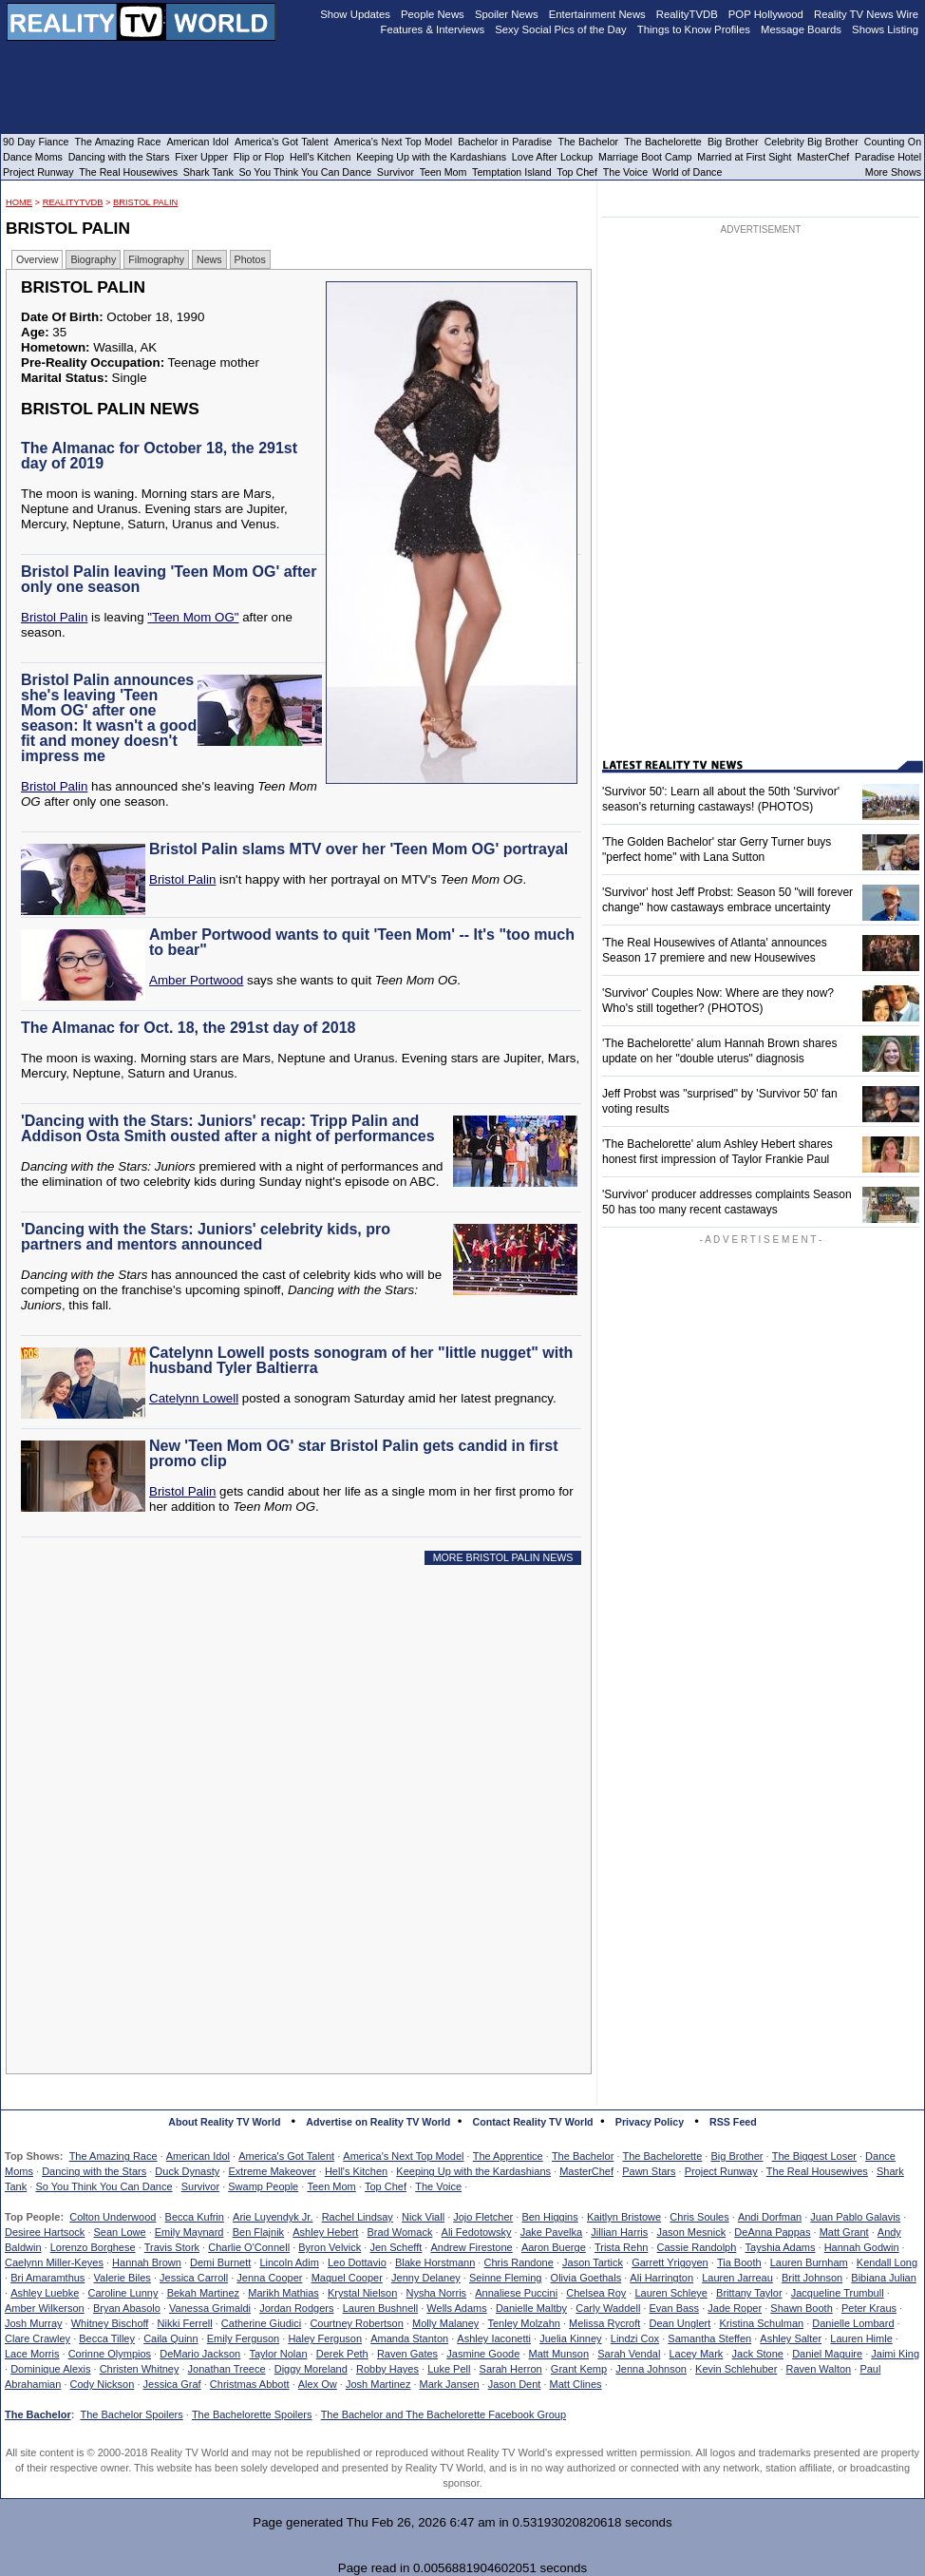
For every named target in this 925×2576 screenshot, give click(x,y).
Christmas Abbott (250, 2384)
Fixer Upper (201, 156)
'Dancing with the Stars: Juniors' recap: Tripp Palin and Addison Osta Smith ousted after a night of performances (228, 1128)
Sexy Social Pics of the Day (561, 29)
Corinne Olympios (109, 2353)
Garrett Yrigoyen (670, 2262)
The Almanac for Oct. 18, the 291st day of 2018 (188, 1028)
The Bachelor (583, 2156)
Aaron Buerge (553, 2247)
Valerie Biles (122, 2277)
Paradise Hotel (888, 156)
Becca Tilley (107, 2338)
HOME (19, 202)
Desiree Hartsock (45, 2232)
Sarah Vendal (628, 2353)
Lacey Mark (697, 2353)
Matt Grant (844, 2232)
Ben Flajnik (258, 2232)
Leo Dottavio (357, 2262)
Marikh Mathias (283, 2293)
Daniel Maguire (827, 2353)
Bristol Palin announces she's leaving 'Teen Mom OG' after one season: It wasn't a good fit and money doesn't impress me (109, 718)
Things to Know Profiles (693, 29)
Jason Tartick (592, 2262)
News (209, 259)
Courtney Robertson (356, 2323)
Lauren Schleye (670, 2293)
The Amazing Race (113, 2156)
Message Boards (801, 29)
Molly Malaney (445, 2323)
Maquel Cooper (347, 2277)
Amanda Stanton (409, 2338)
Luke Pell (448, 2369)
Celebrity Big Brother (812, 141)
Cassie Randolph (697, 2247)
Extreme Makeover (271, 2171)
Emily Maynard (189, 2232)
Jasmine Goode (482, 2353)
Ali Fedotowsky (477, 2232)
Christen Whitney (139, 2369)
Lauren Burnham (809, 2262)
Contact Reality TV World (533, 2122)
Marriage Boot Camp (644, 156)
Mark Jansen (450, 2384)
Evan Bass (675, 2308)
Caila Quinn (170, 2338)
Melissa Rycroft (604, 2323)
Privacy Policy (649, 2122)
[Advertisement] (281, 1752)
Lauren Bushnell (381, 2308)
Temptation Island (512, 172)
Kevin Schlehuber (736, 2369)
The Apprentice (508, 2156)
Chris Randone (518, 2262)
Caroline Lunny (122, 2293)
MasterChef (586, 2171)
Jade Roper (735, 2308)
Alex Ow (317, 2384)
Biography (93, 259)
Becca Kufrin (194, 2217)
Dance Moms (33, 156)
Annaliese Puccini (516, 2293)
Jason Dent (514, 2384)
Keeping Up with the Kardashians (473, 2171)
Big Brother (736, 2156)
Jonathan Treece (227, 2369)
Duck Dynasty (187, 2171)
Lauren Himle (861, 2338)
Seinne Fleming (505, 2277)
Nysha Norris (436, 2293)
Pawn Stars (648, 2171)
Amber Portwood (196, 980)
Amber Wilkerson (45, 2308)
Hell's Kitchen (356, 2171)
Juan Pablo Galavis (855, 2217)
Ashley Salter (790, 2338)
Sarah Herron (511, 2369)
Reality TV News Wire (866, 14)
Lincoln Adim (288, 2262)
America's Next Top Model (403, 2156)
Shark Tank (208, 172)
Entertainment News (597, 14)
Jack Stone (757, 2353)
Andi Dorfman (770, 2217)
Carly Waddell (608, 2308)
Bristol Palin (145, 202)
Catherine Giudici (261, 2323)
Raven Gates (407, 2353)
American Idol (198, 2156)
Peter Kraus (869, 2308)
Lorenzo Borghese (93, 2247)
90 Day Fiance (35, 141)
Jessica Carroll (194, 2277)
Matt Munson (559, 2353)
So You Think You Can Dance (103, 2186)
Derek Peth (342, 2353)
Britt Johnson (812, 2277)
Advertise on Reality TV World (378, 2122)
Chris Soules (699, 2217)
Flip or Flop (259, 156)
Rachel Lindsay (357, 2217)
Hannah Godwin (861, 2247)
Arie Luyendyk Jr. (272, 2217)
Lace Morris (32, 2353)
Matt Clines (576, 2384)
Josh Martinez (378, 2384)
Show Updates (355, 14)
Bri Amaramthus (47, 2277)
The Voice (438, 2186)
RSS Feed (733, 2122)
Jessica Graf (172, 2384)
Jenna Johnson (651, 2369)
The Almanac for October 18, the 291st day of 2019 (159, 455)
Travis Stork (171, 2247)
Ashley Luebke (44, 2293)
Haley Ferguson (325, 2338)
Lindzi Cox (635, 2338)
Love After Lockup (552, 156)
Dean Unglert (679, 2323)
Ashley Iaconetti (494, 2338)
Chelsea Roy (596, 2293)
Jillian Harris (619, 2232)
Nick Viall (423, 2217)
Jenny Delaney (426, 2277)
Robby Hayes (387, 2369)
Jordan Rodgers (296, 2308)
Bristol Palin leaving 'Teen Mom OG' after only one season (168, 579)
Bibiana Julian (883, 2277)
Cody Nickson (102, 2384)
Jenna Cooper (269, 2277)
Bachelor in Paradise (505, 141)
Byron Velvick (329, 2247)
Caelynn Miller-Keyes (54, 2262)
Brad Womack (400, 2232)
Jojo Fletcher (483, 2217)
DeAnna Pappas (772, 2232)
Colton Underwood (112, 2217)
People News (432, 14)
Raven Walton (819, 2369)
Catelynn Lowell (193, 1398)
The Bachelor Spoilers (131, 2414)
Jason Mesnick (691, 2232)
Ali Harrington (661, 2277)
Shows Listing (885, 29)
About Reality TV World (224, 2122)
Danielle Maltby (531, 2308)
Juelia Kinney (570, 2338)
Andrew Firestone (471, 2247)
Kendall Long (887, 2262)
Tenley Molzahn (524, 2323)
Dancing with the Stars (94, 2171)
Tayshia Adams (781, 2247)
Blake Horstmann (435, 2262)
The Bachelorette (663, 2156)
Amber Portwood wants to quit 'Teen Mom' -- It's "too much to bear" (362, 942)
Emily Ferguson (243, 2338)
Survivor (200, 2186)
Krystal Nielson (362, 2293)
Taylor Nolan (278, 2353)
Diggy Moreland (311, 2369)
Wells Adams (456, 2308)
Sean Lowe (120, 2232)
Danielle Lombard (853, 2323)
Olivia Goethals (586, 2277)
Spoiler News (506, 14)
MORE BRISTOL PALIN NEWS (503, 1557)
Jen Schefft (395, 2247)
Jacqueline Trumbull (837, 2293)
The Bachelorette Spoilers (252, 2414)
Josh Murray (34, 2323)
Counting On (892, 141)
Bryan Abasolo (126, 2308)
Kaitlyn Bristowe (624, 2217)
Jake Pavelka (551, 2232)
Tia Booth (739, 2262)
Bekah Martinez (203, 2293)
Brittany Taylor (749, 2293)
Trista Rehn (621, 2247)
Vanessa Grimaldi (210, 2308)
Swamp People (263, 2186)
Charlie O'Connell (249, 2247)
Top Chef (385, 2186)
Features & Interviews (433, 29)
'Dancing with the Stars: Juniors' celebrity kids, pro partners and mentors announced (205, 1236)
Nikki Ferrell (185, 2323)
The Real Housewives (817, 2171)
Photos (250, 259)
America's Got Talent (286, 2156)
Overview (37, 259)
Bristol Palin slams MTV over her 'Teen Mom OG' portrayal (358, 849)
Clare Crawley (37, 2338)
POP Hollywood (765, 14)
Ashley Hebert (325, 2232)
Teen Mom (331, 2186)
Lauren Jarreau (737, 2277)
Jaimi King (895, 2353)
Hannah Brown (146, 2262)
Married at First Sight (744, 156)
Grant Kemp (579, 2369)
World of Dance (687, 172)
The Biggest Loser (814, 2156)
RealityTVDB (73, 202)
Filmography (156, 259)
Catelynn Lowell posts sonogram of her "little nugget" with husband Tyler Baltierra (361, 1360)
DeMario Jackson (200, 2353)
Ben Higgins (549, 2217)
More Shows (893, 172)
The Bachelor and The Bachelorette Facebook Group (443, 2414)
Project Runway (721, 2171)
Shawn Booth (801, 2308)
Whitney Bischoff (110, 2323)
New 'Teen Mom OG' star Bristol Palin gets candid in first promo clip (353, 1453)
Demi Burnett (220, 2262)
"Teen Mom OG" (192, 617)
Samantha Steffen (709, 2338)
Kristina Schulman (761, 2323)
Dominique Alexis (50, 2369)
